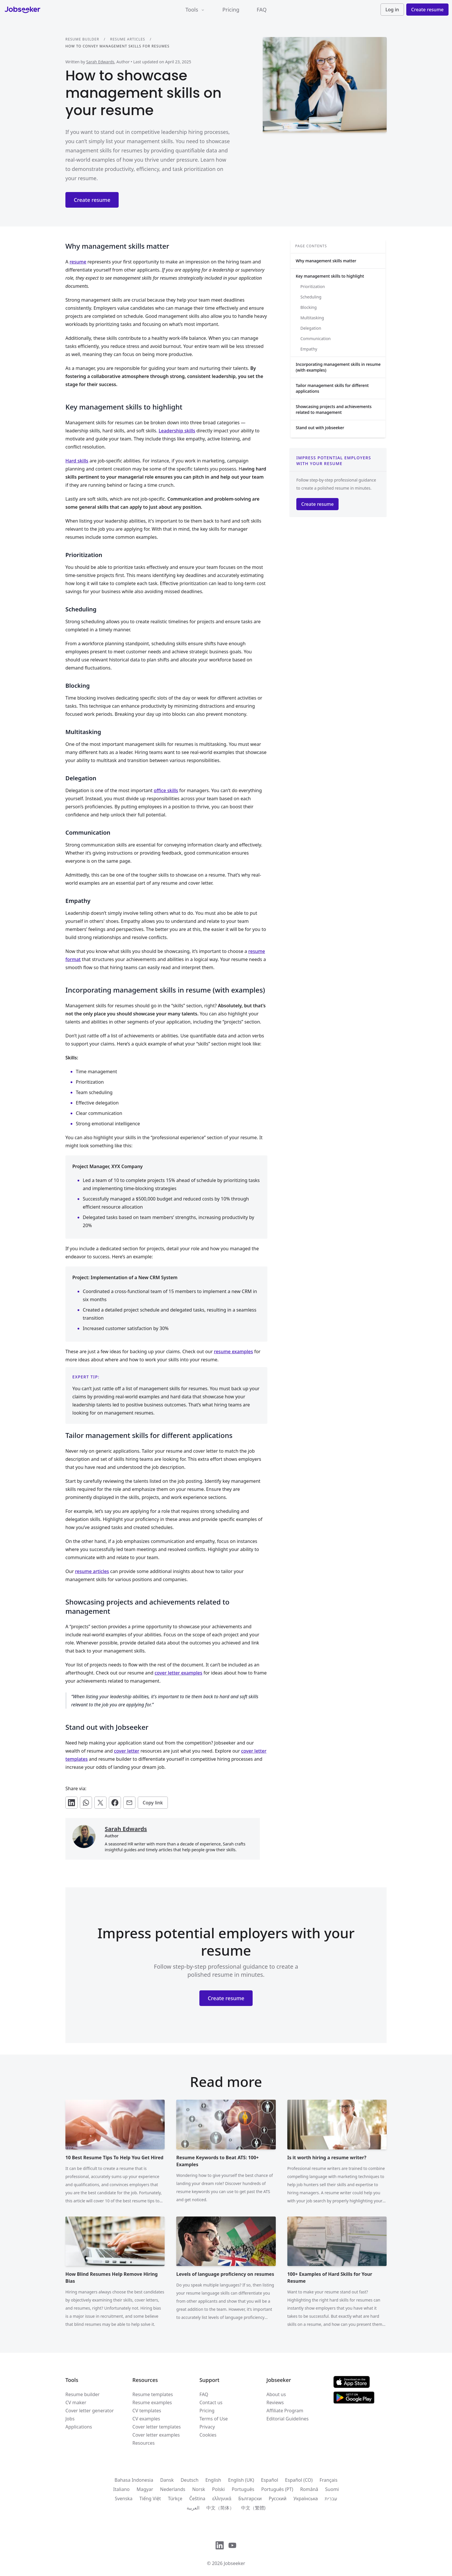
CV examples (146, 2418)
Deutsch (190, 2480)
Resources (144, 2443)
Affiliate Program (285, 2410)
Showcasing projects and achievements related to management (334, 409)
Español (269, 2480)
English (213, 2480)
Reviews (275, 2402)
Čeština (197, 2498)
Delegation (310, 328)
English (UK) (241, 2480)
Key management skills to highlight (330, 276)
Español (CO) (299, 2480)
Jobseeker (234, 2563)
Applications (78, 2427)
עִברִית (331, 2498)
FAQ (262, 9)
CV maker (75, 2402)
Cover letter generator (89, 2410)
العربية (193, 2508)
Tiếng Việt (150, 2498)
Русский (277, 2498)
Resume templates (153, 2394)
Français (328, 2480)
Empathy (308, 349)
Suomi (332, 2489)
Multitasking (312, 317)
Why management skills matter (326, 260)
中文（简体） (220, 2508)
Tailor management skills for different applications (332, 388)
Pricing (231, 9)
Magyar (145, 2489)
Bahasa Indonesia (134, 2480)
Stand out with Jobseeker (320, 427)
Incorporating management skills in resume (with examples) (338, 367)
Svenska (124, 2498)
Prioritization (312, 286)
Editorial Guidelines (288, 2418)
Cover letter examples (156, 2435)
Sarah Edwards (100, 61)
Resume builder (82, 39)
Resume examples (152, 2402)
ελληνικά (221, 2498)
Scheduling (310, 297)
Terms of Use (213, 2418)
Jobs (70, 2418)
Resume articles (127, 39)
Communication (315, 338)
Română (309, 2489)
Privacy (207, 2427)
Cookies (207, 2435)
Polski (218, 2489)
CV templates (147, 2410)
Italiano (121, 2489)
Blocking (308, 307)
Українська (305, 2498)
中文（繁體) (253, 2508)
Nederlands (172, 2489)
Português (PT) (277, 2489)
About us (276, 2394)
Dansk (167, 2480)
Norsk (198, 2489)
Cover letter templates (157, 2427)
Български (250, 2498)
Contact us (211, 2402)
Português (243, 2489)
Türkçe (175, 2498)
